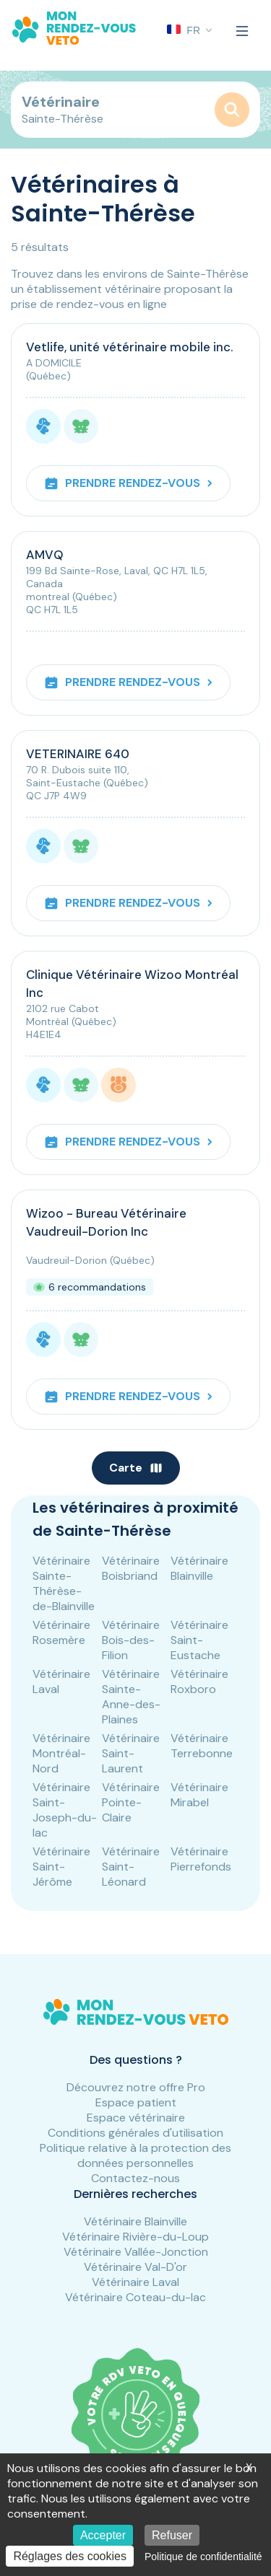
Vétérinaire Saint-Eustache (199, 1640)
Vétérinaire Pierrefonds (201, 1859)
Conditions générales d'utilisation (135, 2132)
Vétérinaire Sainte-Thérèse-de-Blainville (64, 1583)
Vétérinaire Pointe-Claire (131, 1802)
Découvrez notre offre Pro (135, 2087)
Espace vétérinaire (136, 2117)
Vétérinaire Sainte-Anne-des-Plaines (131, 1696)
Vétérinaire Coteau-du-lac (135, 2297)
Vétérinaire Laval (61, 1681)
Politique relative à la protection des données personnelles (135, 2155)
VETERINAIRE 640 (77, 754)
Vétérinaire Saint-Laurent (131, 1753)
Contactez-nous (135, 2178)
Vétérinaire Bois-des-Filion (131, 1640)
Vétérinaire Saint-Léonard (131, 1866)
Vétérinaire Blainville (199, 1568)
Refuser (172, 2535)
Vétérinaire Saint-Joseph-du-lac (65, 1810)
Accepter (103, 2535)
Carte (136, 1467)
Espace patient (135, 2102)
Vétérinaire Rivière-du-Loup (135, 2236)
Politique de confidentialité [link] (203, 2556)
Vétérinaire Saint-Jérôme (61, 1866)
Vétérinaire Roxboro (199, 1681)
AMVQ (45, 555)
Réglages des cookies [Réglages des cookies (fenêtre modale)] (69, 2556)
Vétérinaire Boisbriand (131, 1568)
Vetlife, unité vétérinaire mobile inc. (129, 347)
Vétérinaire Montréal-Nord (61, 1753)
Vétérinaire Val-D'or (135, 2266)
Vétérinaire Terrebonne (202, 1746)
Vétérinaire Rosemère (61, 1632)
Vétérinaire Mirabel (199, 1795)
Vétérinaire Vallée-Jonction (136, 2251)
